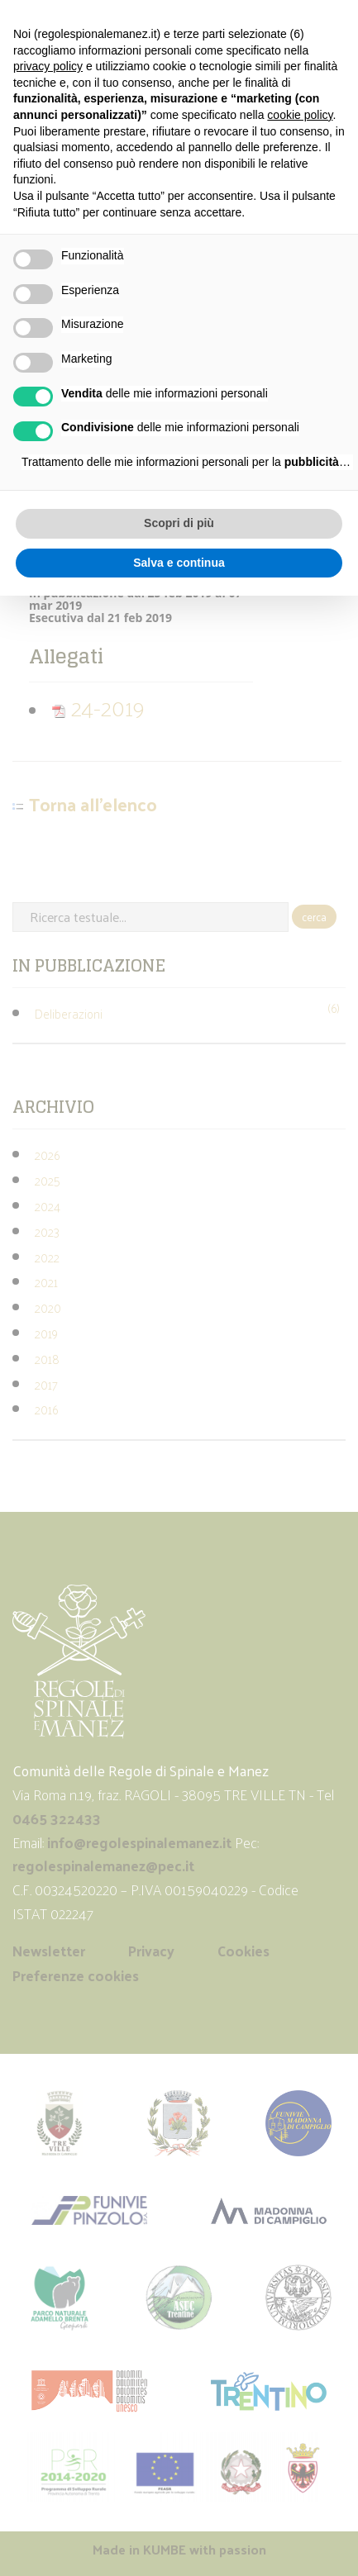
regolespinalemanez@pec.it (105, 1865)
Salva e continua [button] (178, 562)
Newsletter (48, 1950)
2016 (46, 1409)
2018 (47, 1358)
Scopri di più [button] (179, 523)
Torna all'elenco (93, 805)
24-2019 (98, 707)
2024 (47, 1206)
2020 (48, 1307)
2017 (46, 1384)
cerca (314, 916)
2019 (46, 1333)
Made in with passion (179, 2549)
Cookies (243, 1950)
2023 (47, 1231)
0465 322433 (56, 1818)
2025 (47, 1180)
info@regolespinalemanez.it (139, 1842)
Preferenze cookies (75, 1975)
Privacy (151, 1950)
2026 (47, 1154)
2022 (47, 1257)
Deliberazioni (69, 1013)
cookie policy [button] (299, 114)
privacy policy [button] (48, 66)
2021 (46, 1282)
